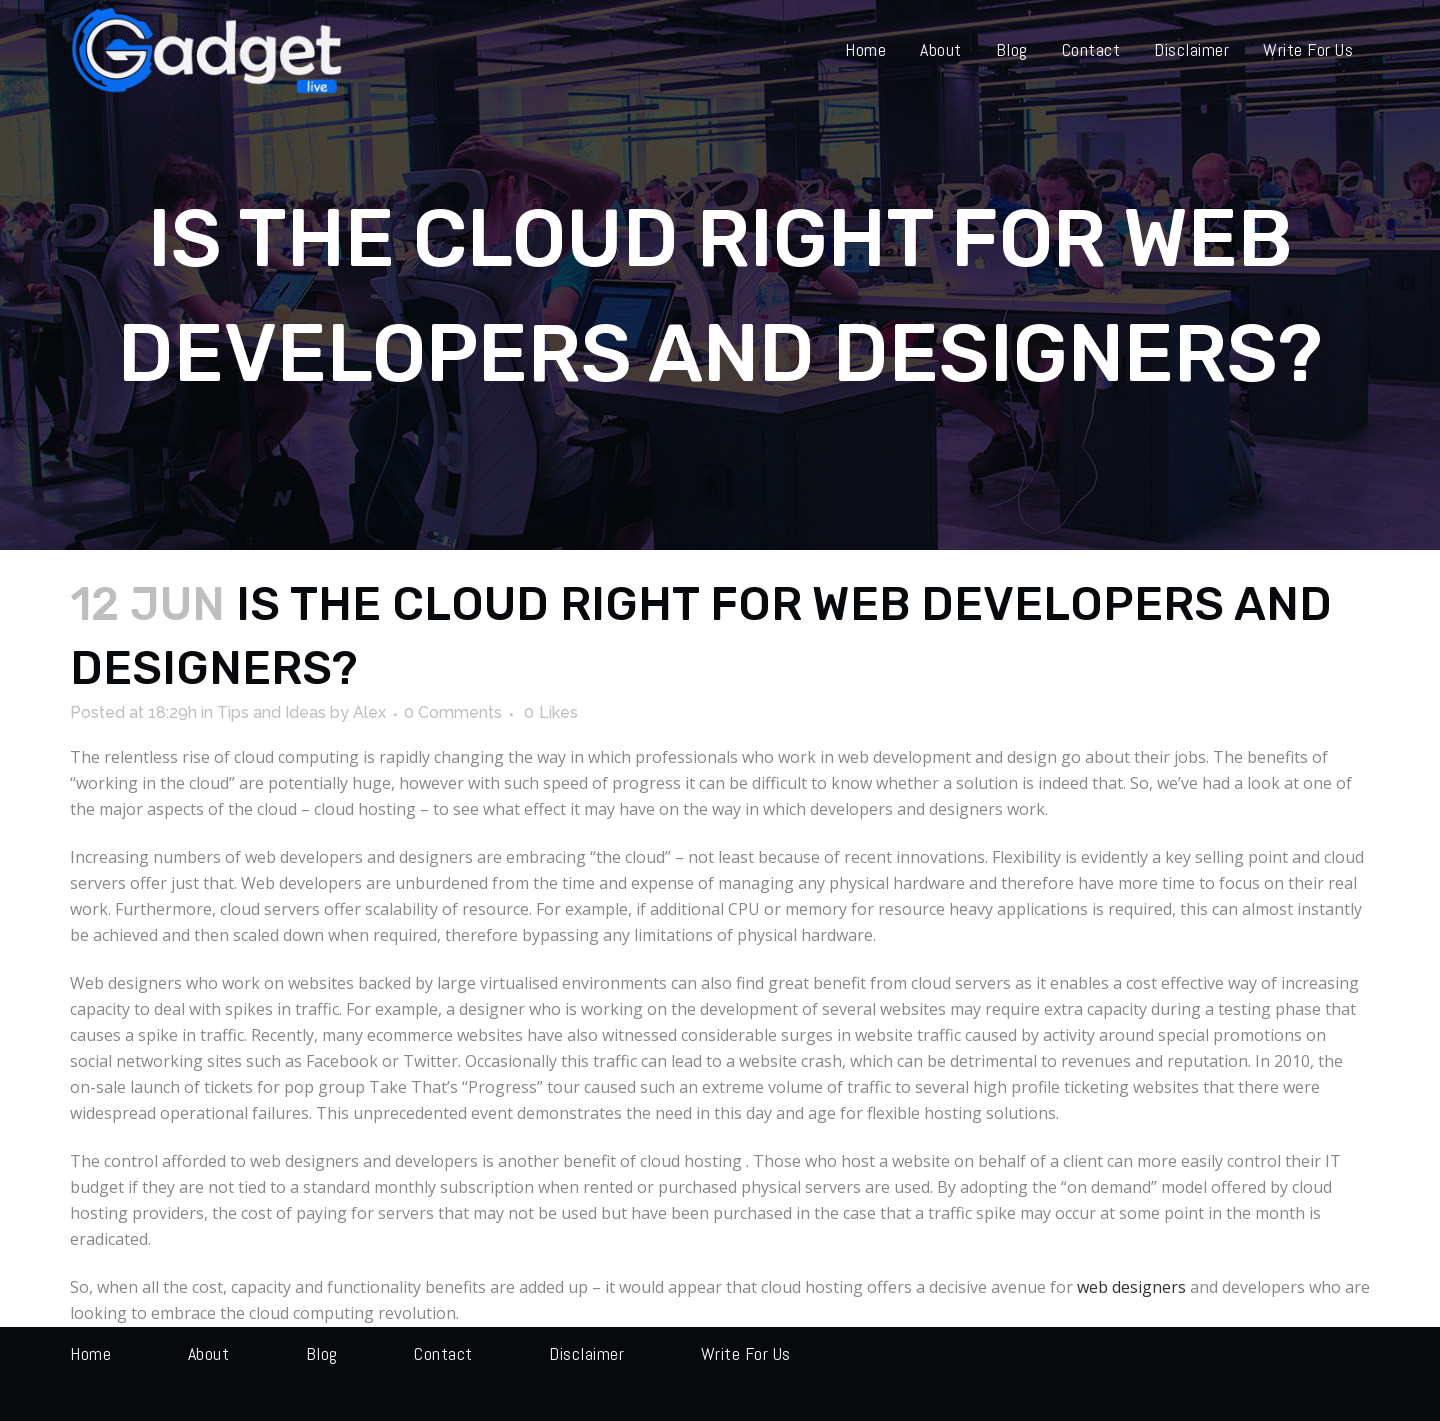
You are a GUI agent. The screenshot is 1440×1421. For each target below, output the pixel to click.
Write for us (746, 1353)
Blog (322, 1353)
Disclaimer (586, 1353)
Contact (443, 1353)
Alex (369, 712)
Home (90, 1353)
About (209, 1353)
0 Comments (453, 712)
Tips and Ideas (271, 712)
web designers (1131, 1287)
